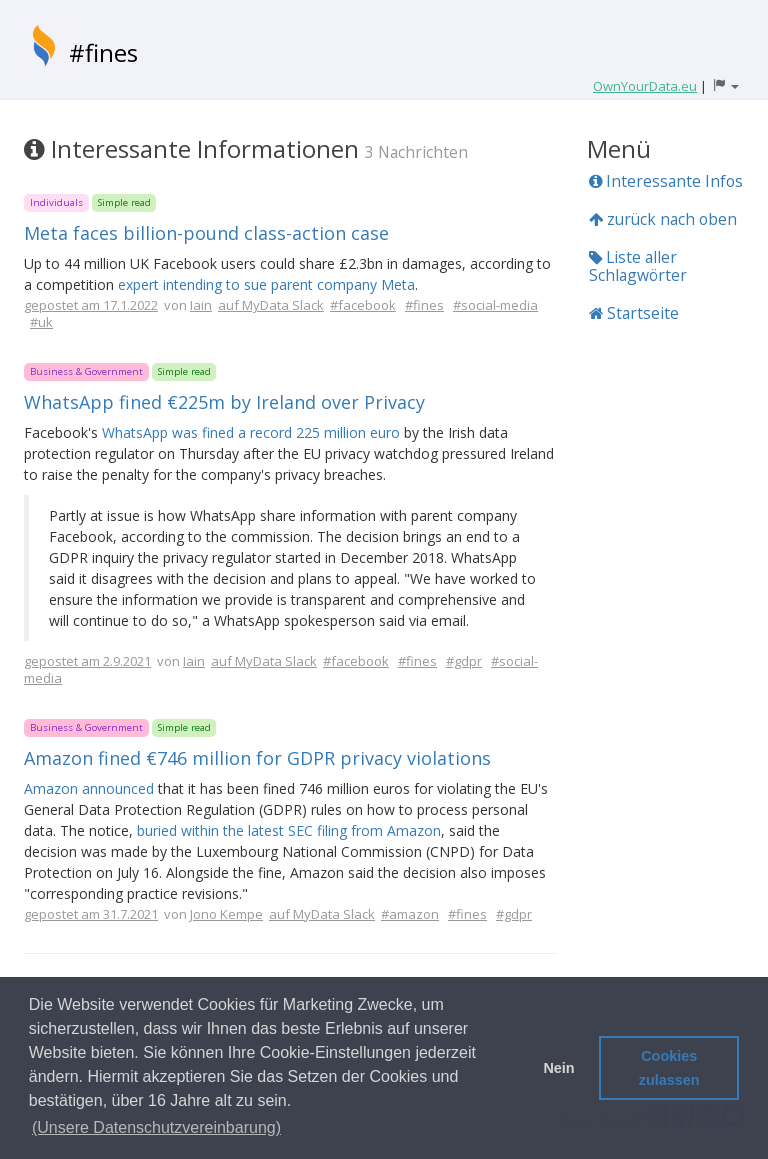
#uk (41, 322)
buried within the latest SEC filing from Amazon (289, 830)
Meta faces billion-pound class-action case (206, 233)
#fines (103, 52)
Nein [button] (558, 1068)
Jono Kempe (226, 914)
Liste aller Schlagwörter (638, 266)
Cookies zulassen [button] (669, 1068)
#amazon (410, 914)
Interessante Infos (666, 181)
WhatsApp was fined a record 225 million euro (251, 432)
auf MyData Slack (271, 305)
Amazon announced (89, 788)
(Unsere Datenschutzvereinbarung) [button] (156, 1127)
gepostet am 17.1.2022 (91, 305)
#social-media (495, 305)
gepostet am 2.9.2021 (87, 661)
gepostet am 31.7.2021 (91, 914)
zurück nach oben (663, 219)
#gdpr (464, 661)
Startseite (634, 313)
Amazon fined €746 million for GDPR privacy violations (257, 758)
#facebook (363, 305)
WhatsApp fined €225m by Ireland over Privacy (224, 402)
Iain (201, 305)
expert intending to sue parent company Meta (266, 284)
